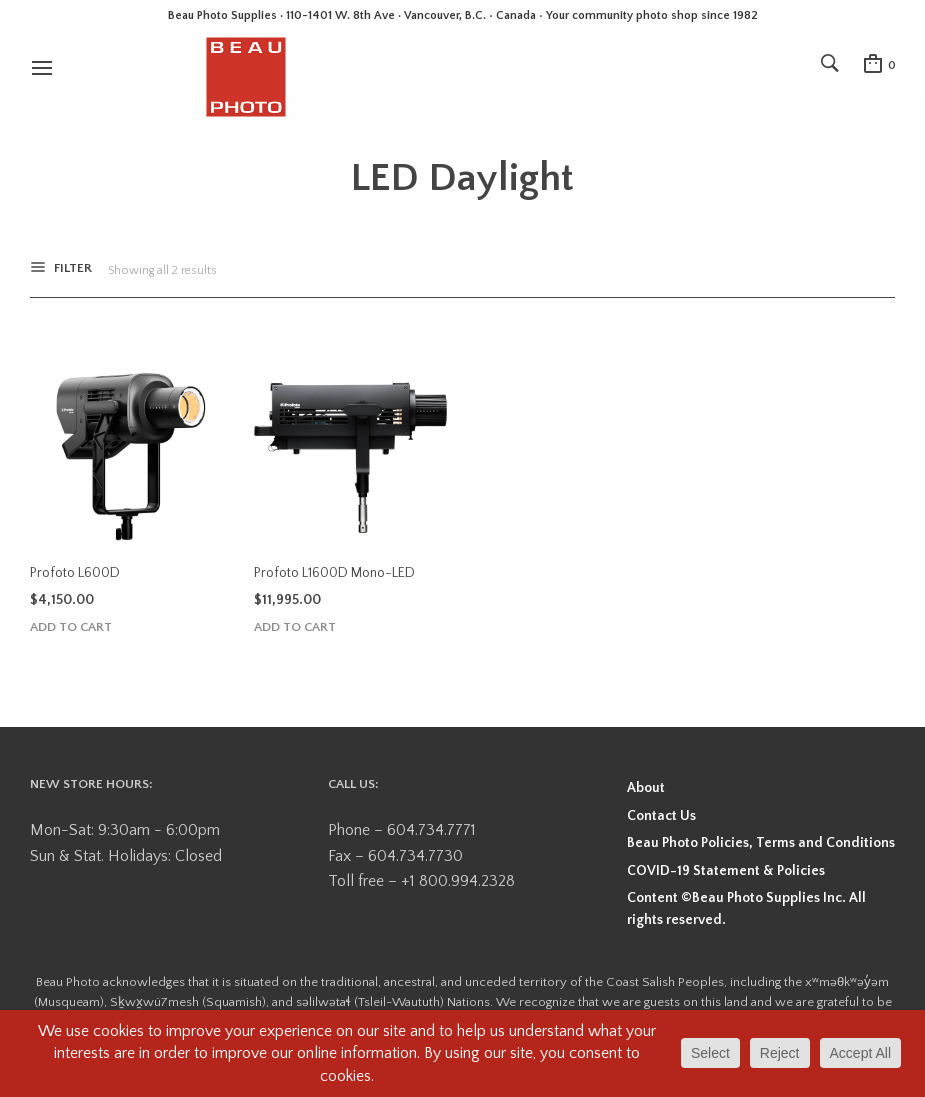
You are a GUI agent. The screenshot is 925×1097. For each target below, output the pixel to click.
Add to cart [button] (71, 627)
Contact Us (661, 816)
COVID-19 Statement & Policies (726, 871)
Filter (71, 270)
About (646, 788)
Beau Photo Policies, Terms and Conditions (761, 843)
